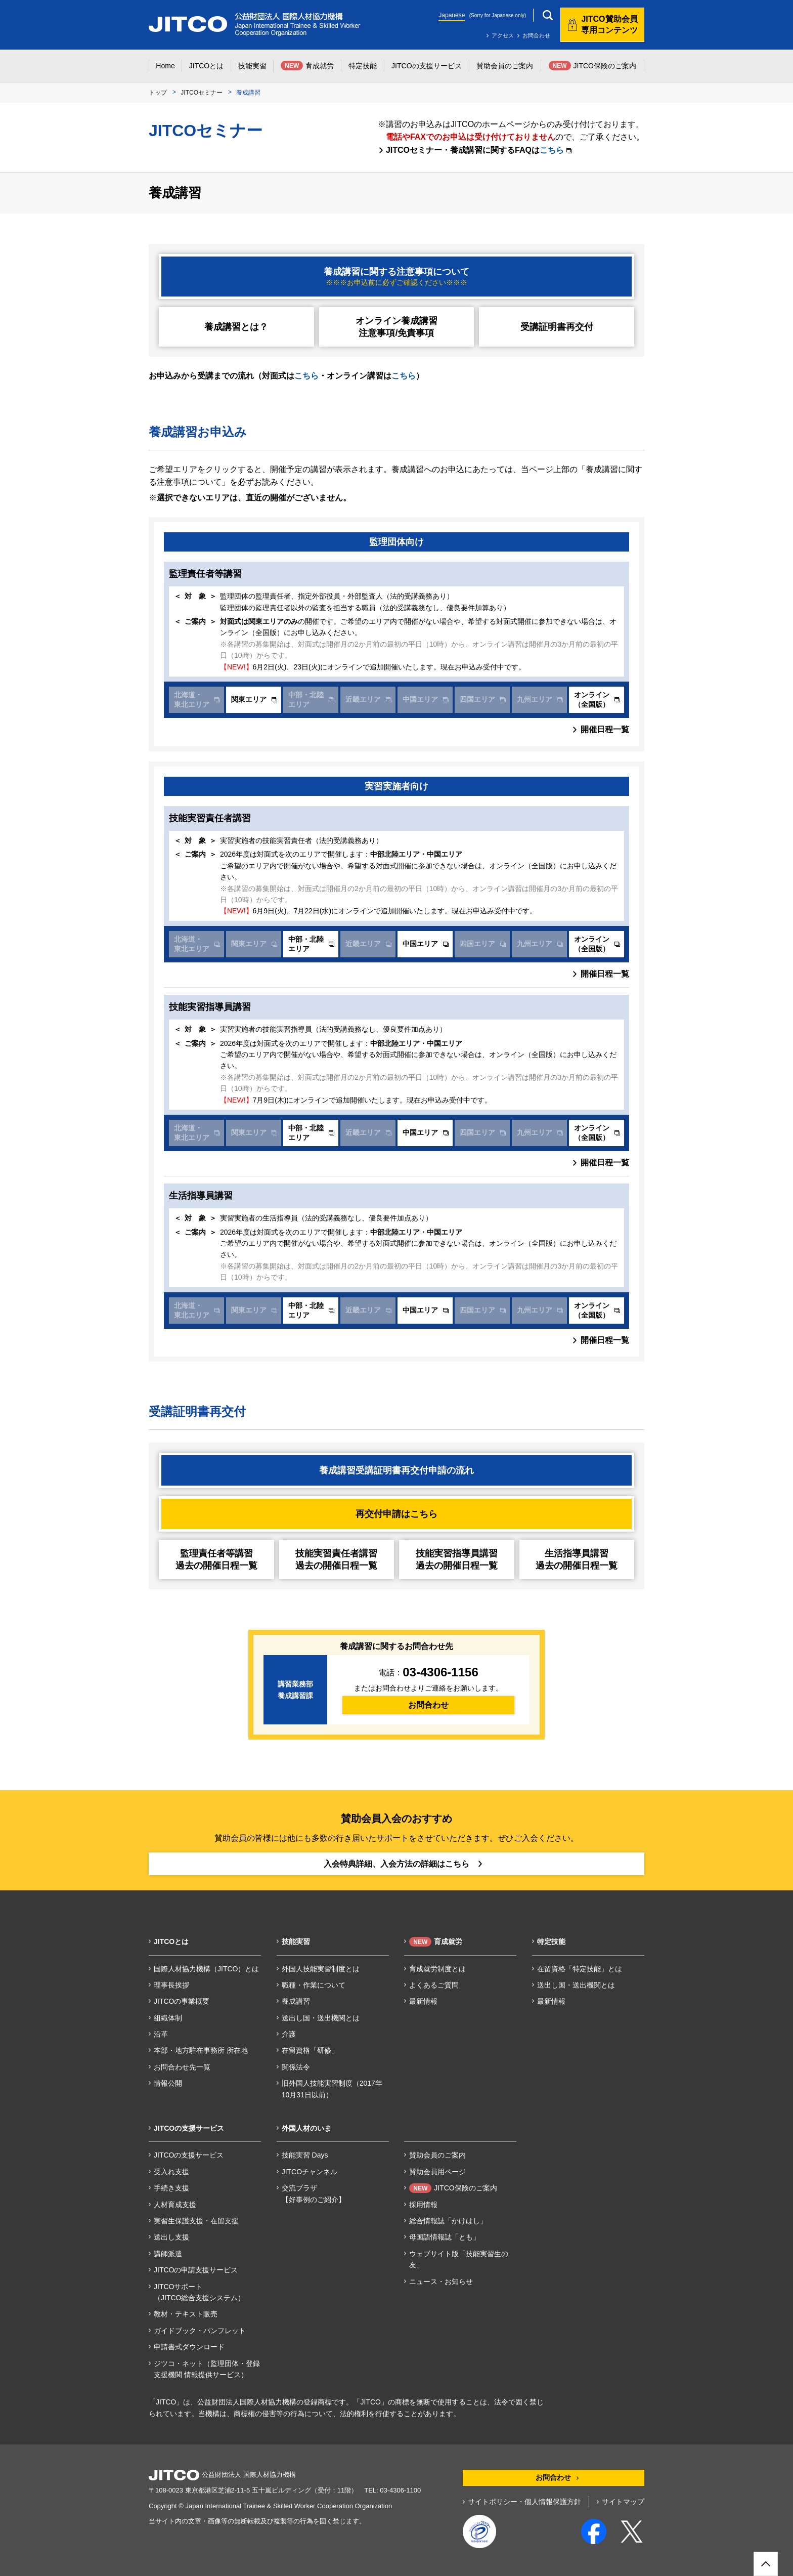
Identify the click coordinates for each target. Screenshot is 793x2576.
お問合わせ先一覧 (182, 2067)
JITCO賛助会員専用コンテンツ (609, 24)
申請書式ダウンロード (189, 2347)
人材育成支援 (175, 2205)
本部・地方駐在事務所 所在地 (201, 2050)
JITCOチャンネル (309, 2172)
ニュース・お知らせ (441, 2281)
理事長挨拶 (171, 1985)
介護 (289, 2034)
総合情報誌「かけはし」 (448, 2221)
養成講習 (296, 2001)
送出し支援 (171, 2237)
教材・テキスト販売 (185, 2314)
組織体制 (168, 2018)
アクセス (503, 35)
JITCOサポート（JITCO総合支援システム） (199, 2292)
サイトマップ (623, 2502)
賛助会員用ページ (437, 2172)
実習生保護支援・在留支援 (196, 2221)
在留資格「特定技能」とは (579, 1969)
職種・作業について (313, 1985)
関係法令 (296, 2067)
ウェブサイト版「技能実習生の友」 (458, 2259)
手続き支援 (171, 2188)
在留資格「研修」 (310, 2050)
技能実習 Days (305, 2155)
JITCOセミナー (202, 92)
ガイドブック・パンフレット (200, 2331)
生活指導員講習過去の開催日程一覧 (577, 1559)
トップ (158, 92)
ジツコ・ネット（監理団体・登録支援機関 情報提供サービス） (207, 2369)
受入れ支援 (171, 2172)
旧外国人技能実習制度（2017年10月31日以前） (332, 2088)
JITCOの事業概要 (181, 2001)
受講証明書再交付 (556, 327)
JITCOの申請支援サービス (196, 2270)
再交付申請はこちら (396, 1514)
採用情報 (423, 2205)
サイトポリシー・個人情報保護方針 (524, 2502)
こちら (556, 150)
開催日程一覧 (605, 729)
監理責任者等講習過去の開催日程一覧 (216, 1559)
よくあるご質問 (434, 1985)
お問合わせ (536, 35)
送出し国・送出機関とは (321, 2018)
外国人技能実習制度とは (321, 1969)
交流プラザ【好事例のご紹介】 (313, 2193)
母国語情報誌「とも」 (444, 2237)
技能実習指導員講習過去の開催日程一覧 (457, 1559)
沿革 (161, 2034)
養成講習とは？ (236, 327)
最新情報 (423, 2001)
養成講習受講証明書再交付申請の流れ (396, 1470)
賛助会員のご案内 (437, 2155)
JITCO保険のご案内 (453, 2188)
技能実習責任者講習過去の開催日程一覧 (336, 1559)
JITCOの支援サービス (189, 2155)
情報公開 (168, 2083)
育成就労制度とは (437, 1969)
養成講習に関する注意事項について (396, 277)
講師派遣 (168, 2254)
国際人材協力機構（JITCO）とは (206, 1969)
